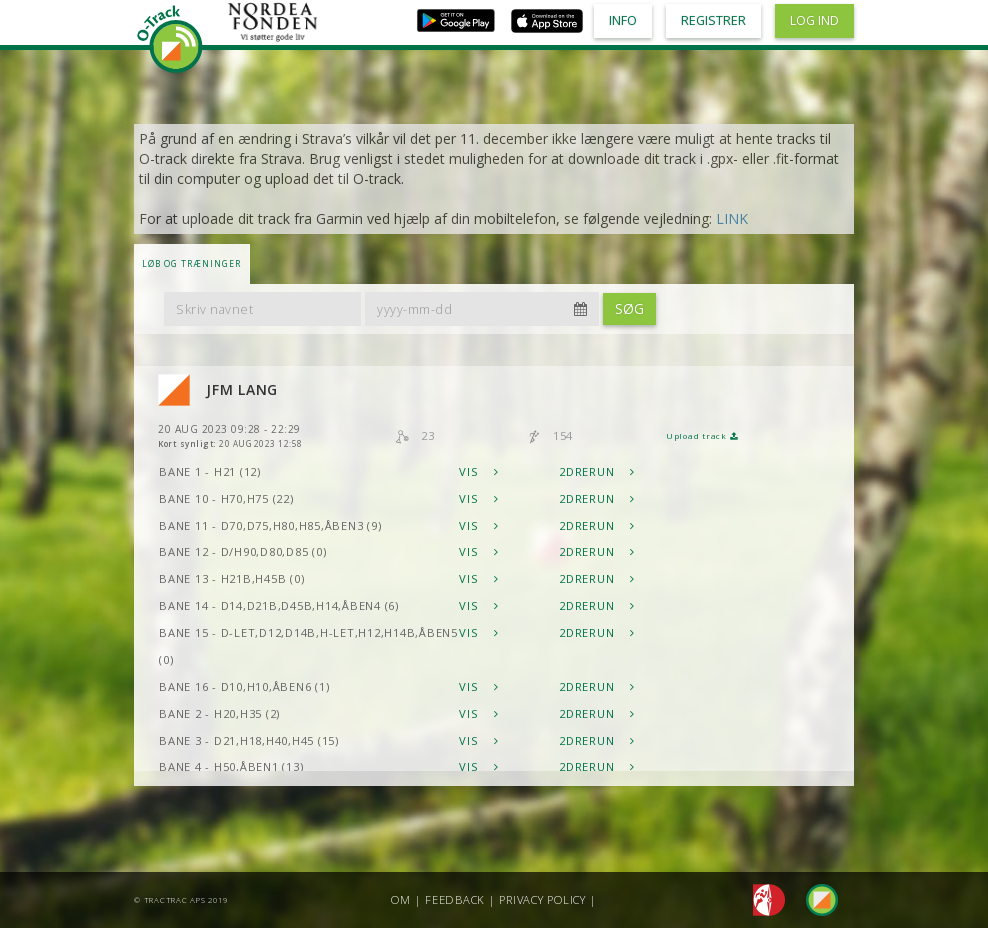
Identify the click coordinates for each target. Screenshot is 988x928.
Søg (629, 308)
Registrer (713, 20)
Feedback (455, 899)
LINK (732, 218)
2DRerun (597, 471)
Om (401, 899)
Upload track (702, 436)
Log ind (814, 20)
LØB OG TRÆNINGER (191, 263)
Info (623, 20)
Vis (479, 471)
